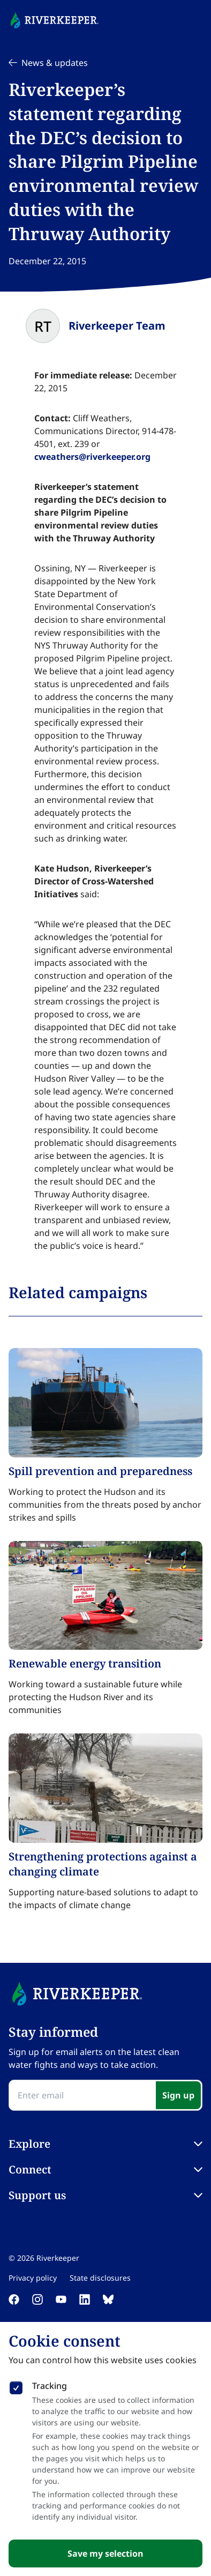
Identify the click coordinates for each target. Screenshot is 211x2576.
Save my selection (105, 2553)
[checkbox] (16, 2385)
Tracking (49, 2386)
